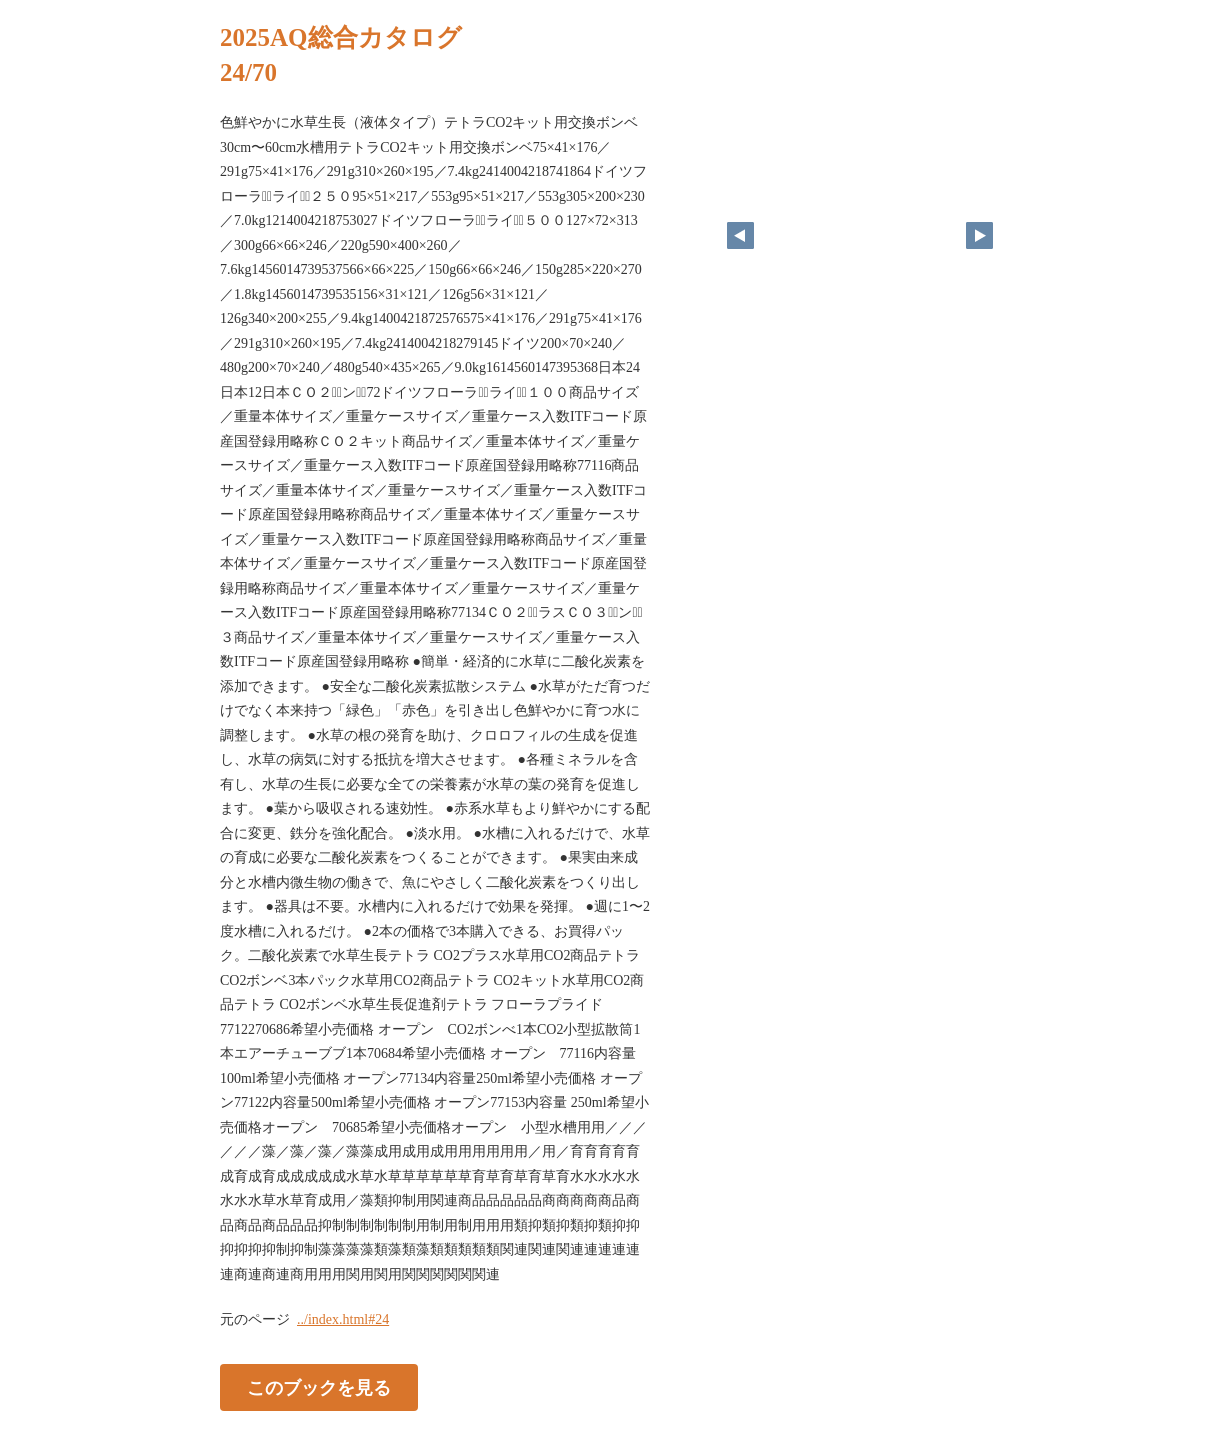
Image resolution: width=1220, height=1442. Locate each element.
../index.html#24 (343, 1319)
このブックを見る (319, 1388)
